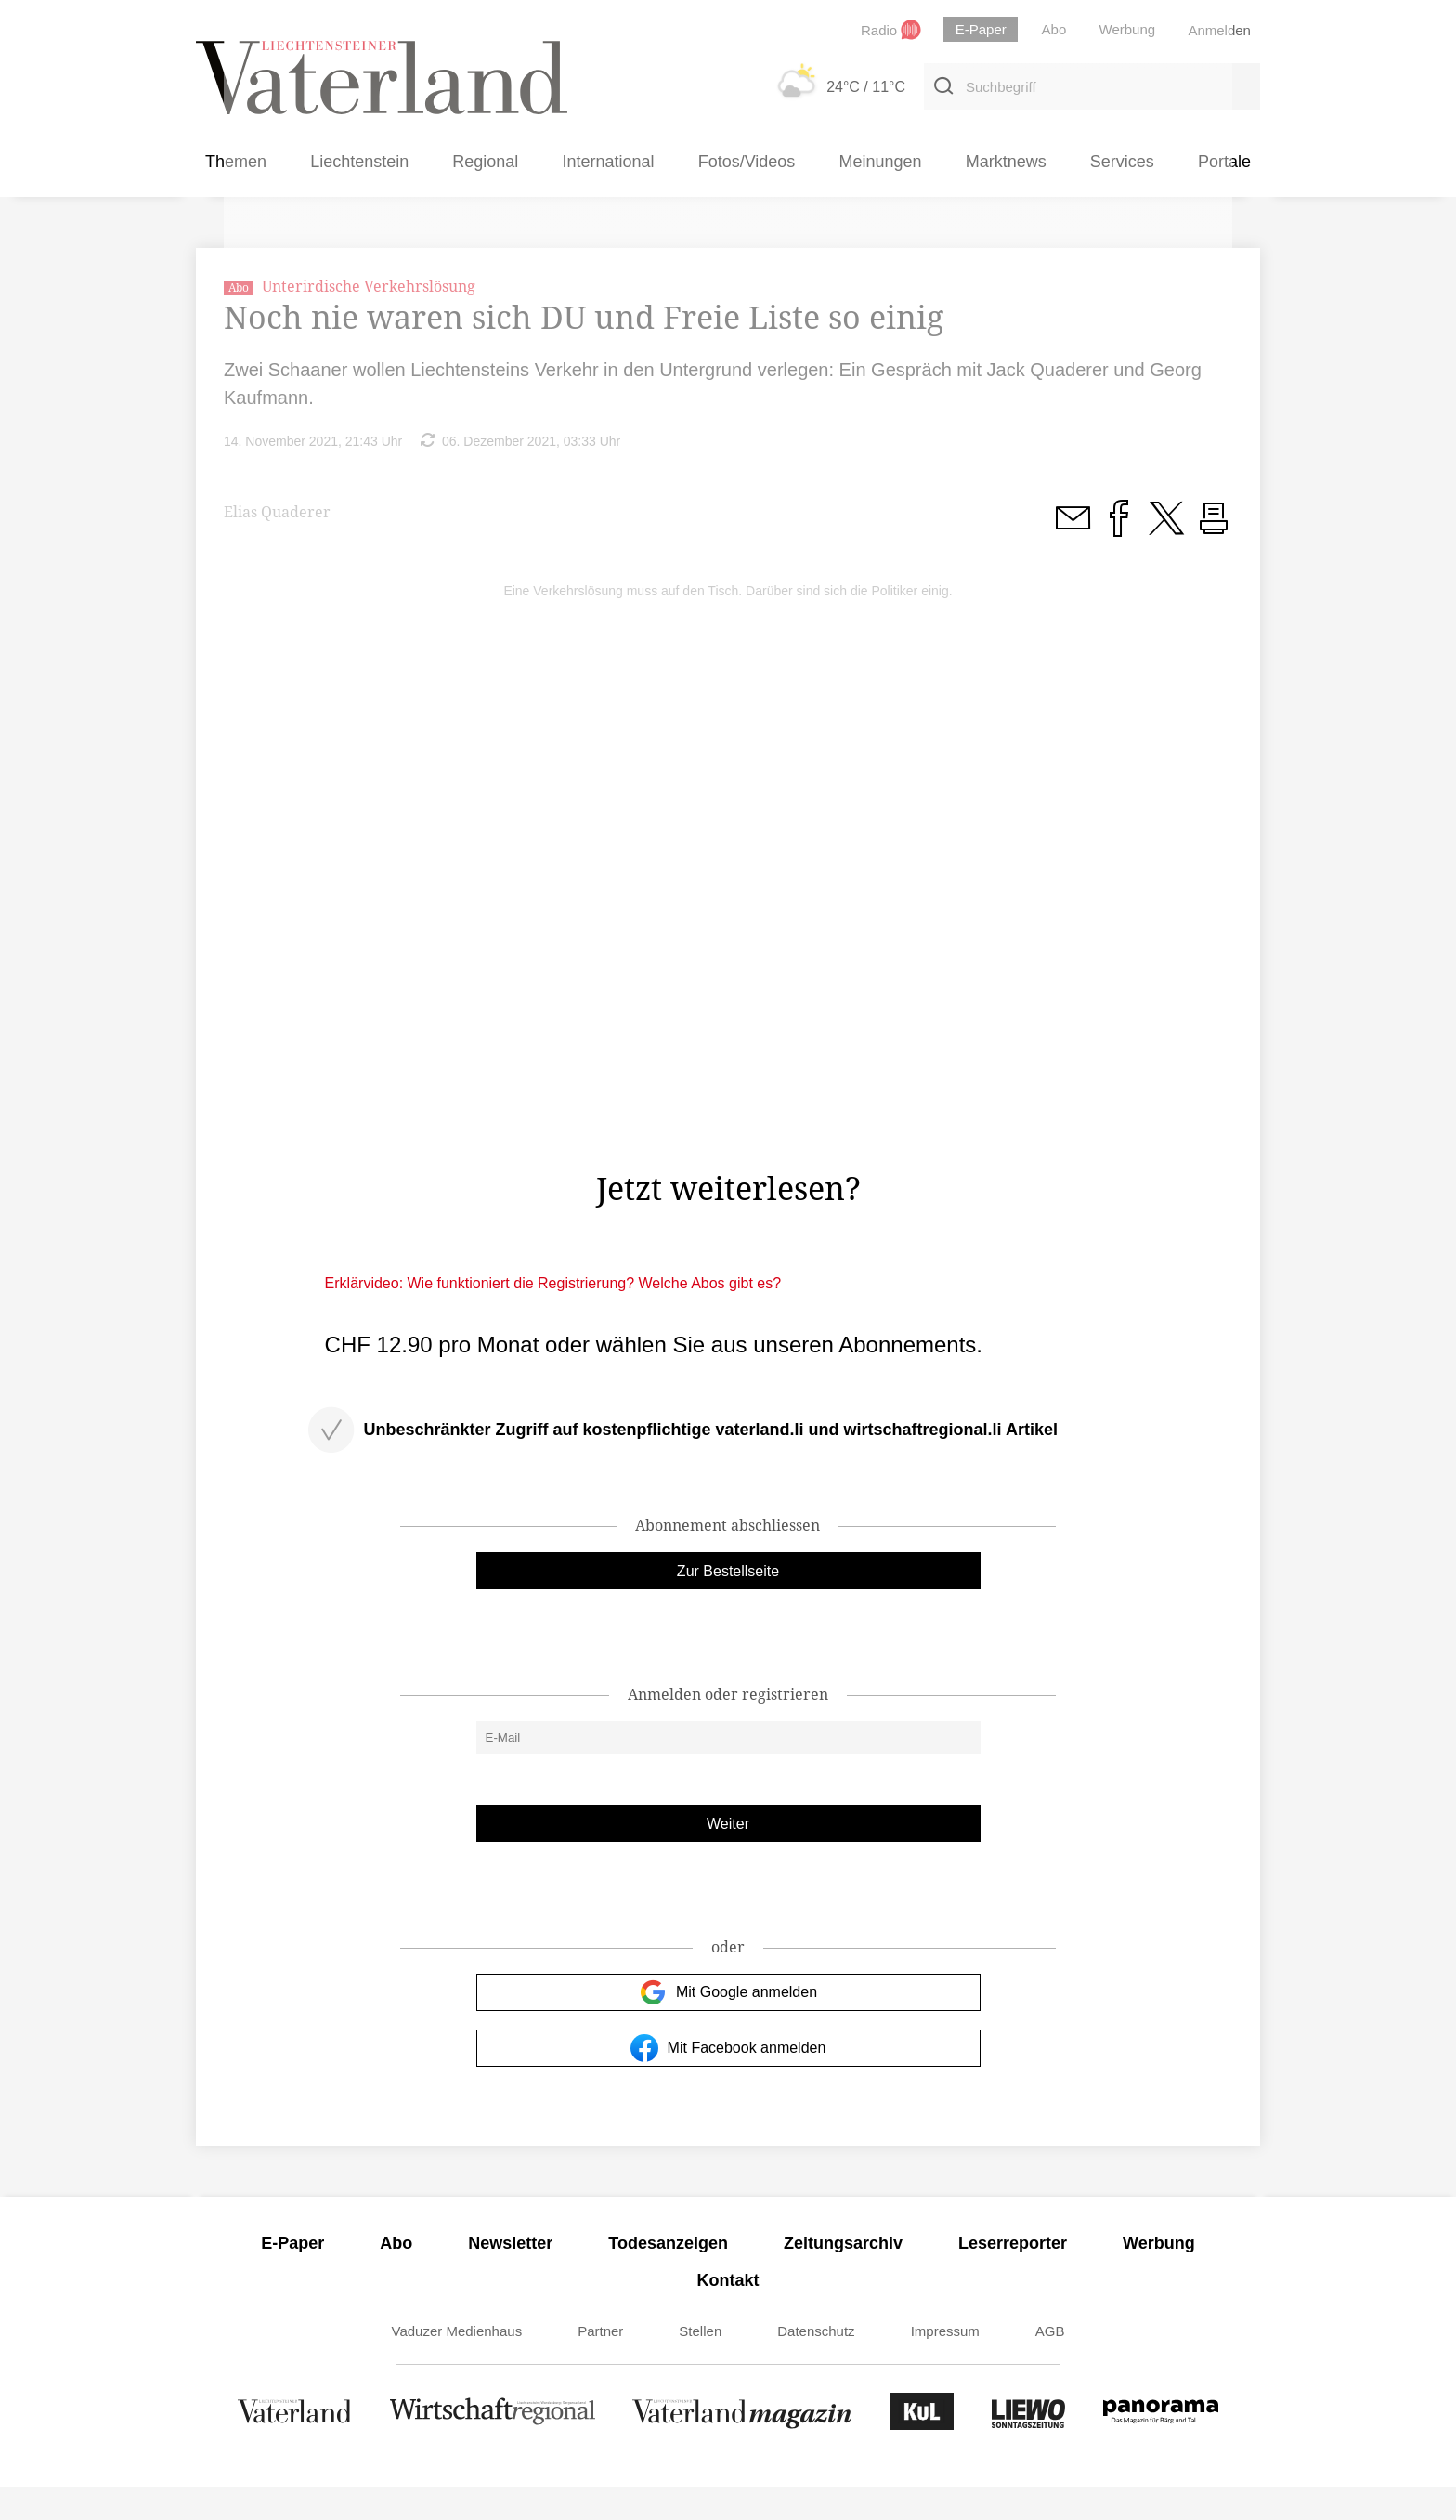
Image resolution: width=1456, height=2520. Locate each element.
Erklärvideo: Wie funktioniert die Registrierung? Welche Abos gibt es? (553, 1316)
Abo (396, 2275)
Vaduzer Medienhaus (457, 2363)
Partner (600, 2363)
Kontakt (728, 2313)
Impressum (945, 2363)
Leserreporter (1012, 2275)
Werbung (1159, 2275)
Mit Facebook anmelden (728, 2081)
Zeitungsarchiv (843, 2275)
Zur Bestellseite (728, 1604)
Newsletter (510, 2275)
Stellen (700, 2363)
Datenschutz (815, 2363)
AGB (1050, 2363)
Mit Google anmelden (728, 2025)
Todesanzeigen (668, 2275)
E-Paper (292, 2275)
